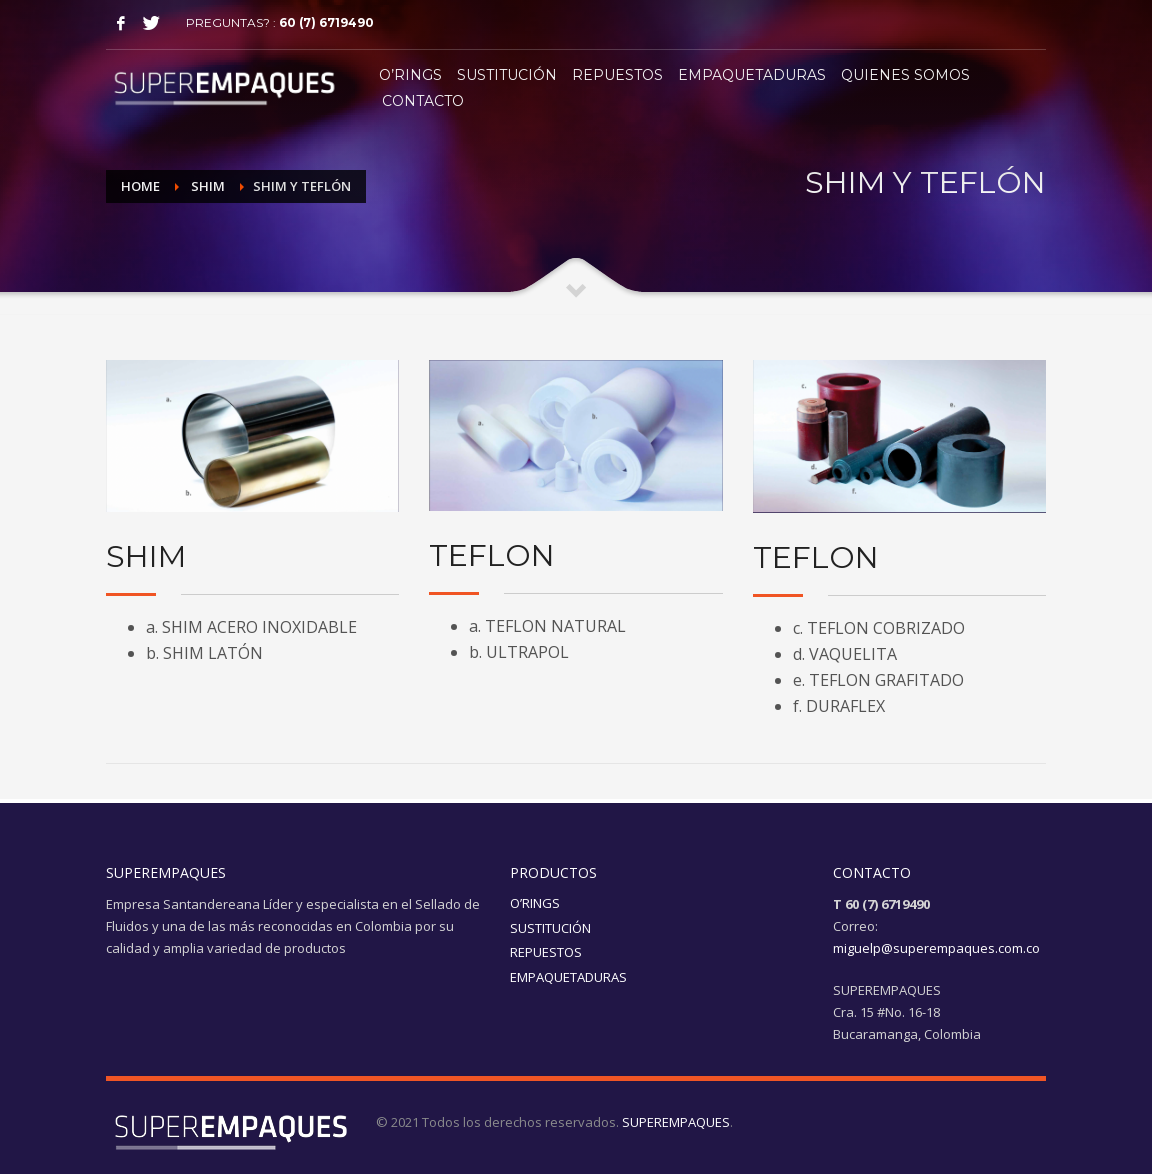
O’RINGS (535, 903)
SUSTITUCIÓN (550, 928)
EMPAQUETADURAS (568, 977)
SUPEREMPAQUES (676, 1122)
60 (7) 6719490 (326, 22)
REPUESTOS (546, 952)
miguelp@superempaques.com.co (936, 948)
